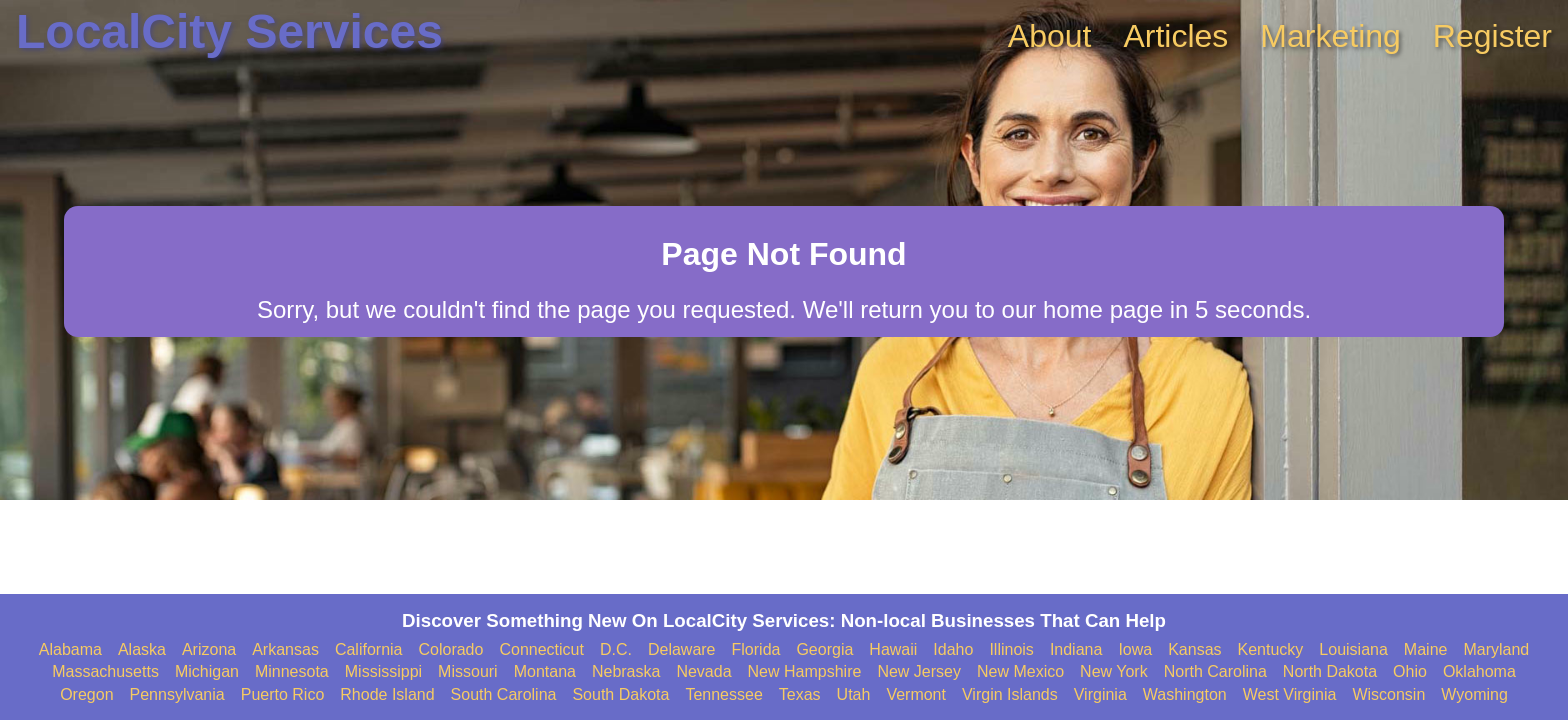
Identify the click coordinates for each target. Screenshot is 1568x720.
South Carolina (504, 694)
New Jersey (919, 671)
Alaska (142, 649)
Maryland (1496, 649)
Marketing (1330, 36)
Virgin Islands (1010, 694)
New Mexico (1020, 671)
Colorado (450, 649)
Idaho (953, 649)
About (1050, 36)
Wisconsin (1388, 694)
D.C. (616, 649)
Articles (1175, 36)
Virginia (1100, 694)
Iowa (1135, 649)
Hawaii (893, 649)
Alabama (70, 649)
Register (1492, 36)
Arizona (209, 649)
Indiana (1076, 649)
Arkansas (285, 649)
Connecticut (541, 649)
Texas (800, 694)
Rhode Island (387, 694)
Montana (545, 671)
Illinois (1011, 649)
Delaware (682, 649)
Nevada (703, 671)
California (369, 649)
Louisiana (1353, 649)
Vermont (916, 694)
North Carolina (1215, 671)
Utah (854, 694)
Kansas (1194, 649)
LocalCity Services (229, 31)
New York (1114, 671)
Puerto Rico (283, 694)
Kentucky (1271, 649)
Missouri (468, 671)
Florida (756, 649)
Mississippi (383, 671)
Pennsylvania (177, 694)
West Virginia (1290, 694)
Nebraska (626, 671)
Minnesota (292, 671)
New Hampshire (805, 671)
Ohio (1410, 671)
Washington (1185, 694)
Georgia (824, 649)
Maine (1426, 649)
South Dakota (620, 694)
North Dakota (1330, 671)
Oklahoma (1479, 671)
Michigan (207, 671)
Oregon (86, 694)
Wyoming (1474, 694)
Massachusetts (105, 671)
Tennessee (723, 694)
